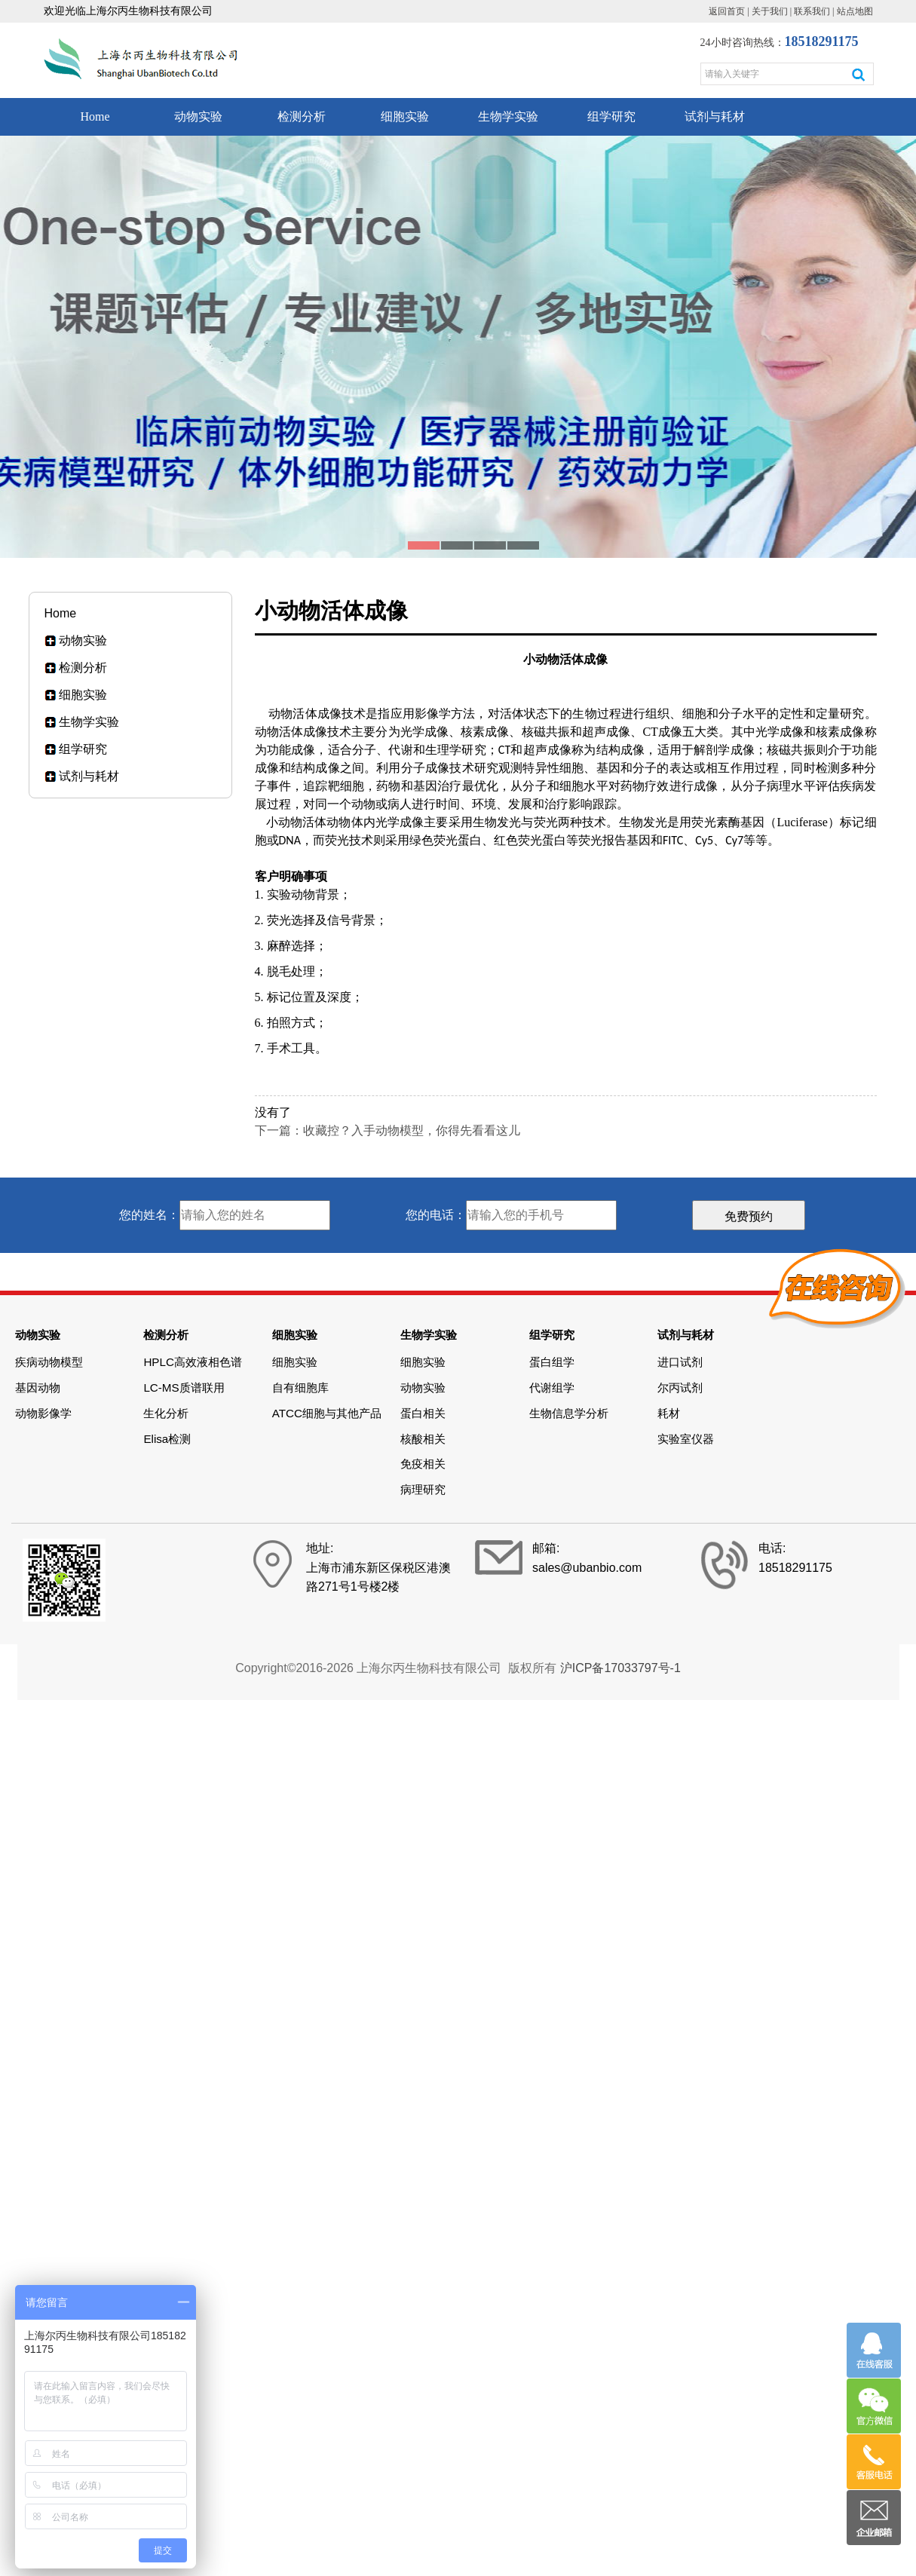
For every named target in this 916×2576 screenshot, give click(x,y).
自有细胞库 (300, 1387)
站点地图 (855, 11)
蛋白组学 (551, 1361)
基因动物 (37, 1387)
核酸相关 (423, 1438)
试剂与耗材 (715, 116)
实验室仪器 (685, 1438)
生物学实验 (508, 116)
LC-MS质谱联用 (183, 1387)
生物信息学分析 (568, 1413)
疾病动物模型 (49, 1361)
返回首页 (727, 11)
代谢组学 (551, 1387)
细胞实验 (405, 116)
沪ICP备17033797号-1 (620, 1668)
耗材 (668, 1413)
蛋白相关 (423, 1413)
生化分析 (165, 1413)
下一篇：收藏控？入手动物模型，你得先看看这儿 (387, 1130)
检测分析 (301, 116)
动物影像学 (43, 1413)
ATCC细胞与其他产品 (326, 1413)
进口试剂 (680, 1361)
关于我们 (770, 11)
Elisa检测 (167, 1438)
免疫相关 (423, 1463)
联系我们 (812, 11)
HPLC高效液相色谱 (192, 1361)
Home (94, 116)
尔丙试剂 (680, 1387)
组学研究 (611, 116)
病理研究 (423, 1489)
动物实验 (198, 116)
